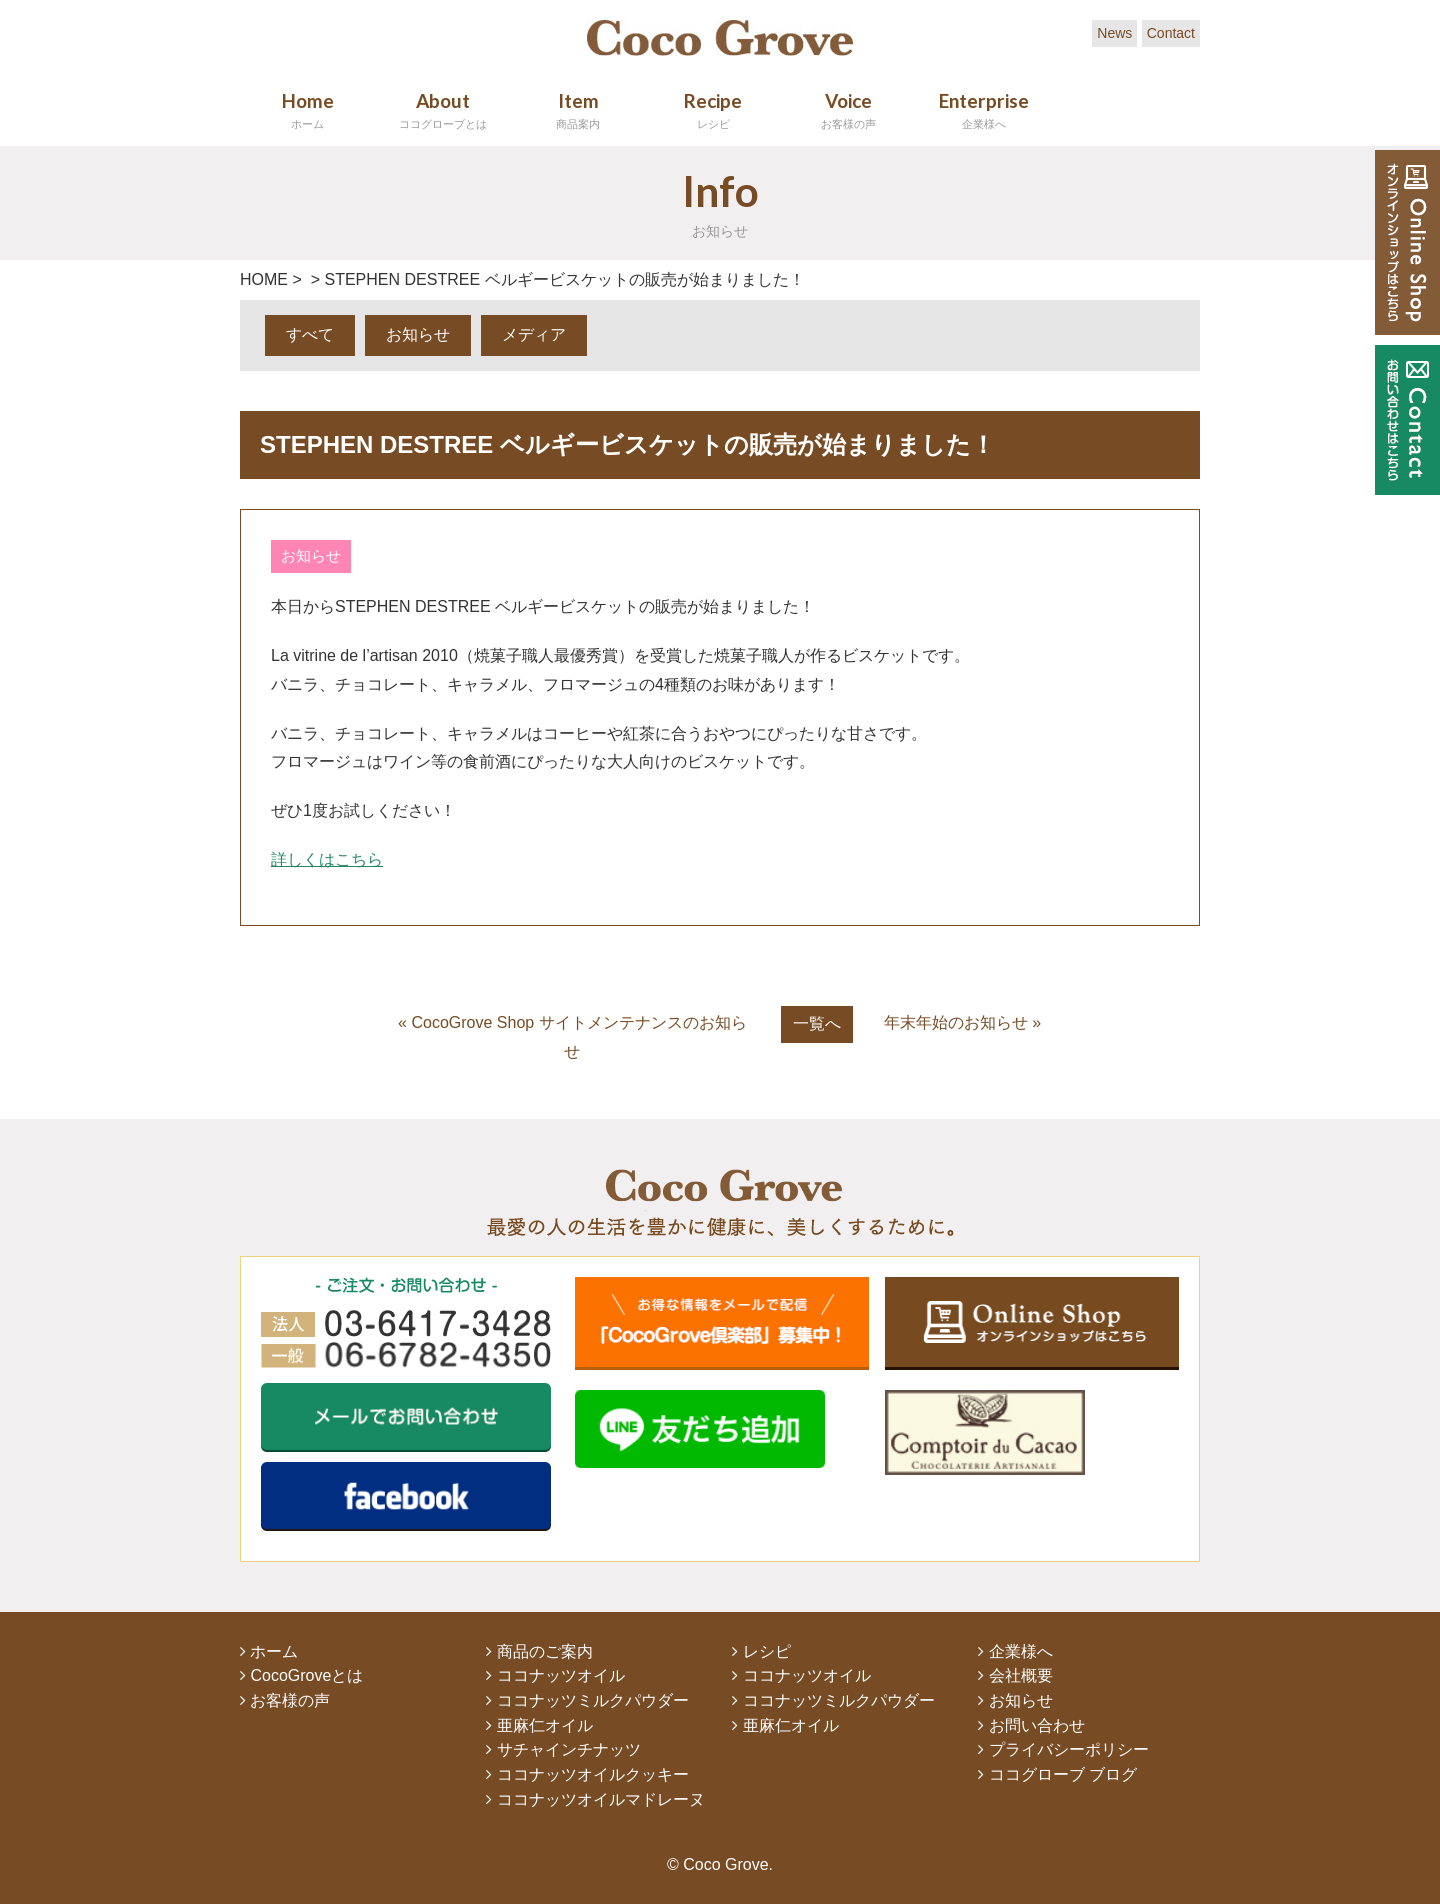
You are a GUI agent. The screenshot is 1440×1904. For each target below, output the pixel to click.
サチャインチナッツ (563, 1749)
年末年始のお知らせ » (962, 1022)
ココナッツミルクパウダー (587, 1700)
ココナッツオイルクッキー (587, 1774)
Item (577, 110)
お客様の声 (285, 1700)
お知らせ (418, 334)
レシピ (761, 1651)
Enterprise (983, 110)
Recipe (713, 110)
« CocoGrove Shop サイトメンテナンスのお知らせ (572, 1037)
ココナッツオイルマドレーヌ (595, 1799)
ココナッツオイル (555, 1675)
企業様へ (1015, 1651)
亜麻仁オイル (539, 1725)
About (442, 110)
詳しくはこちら (327, 859)
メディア (534, 334)
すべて (310, 334)
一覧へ (817, 1023)
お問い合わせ (1031, 1725)
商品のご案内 (539, 1651)
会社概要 (1015, 1675)
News (1114, 33)
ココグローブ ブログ (1057, 1774)
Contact (1171, 33)
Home (307, 110)
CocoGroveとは (301, 1675)
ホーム (269, 1651)
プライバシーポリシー (1063, 1749)
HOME (264, 279)
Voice (848, 110)
